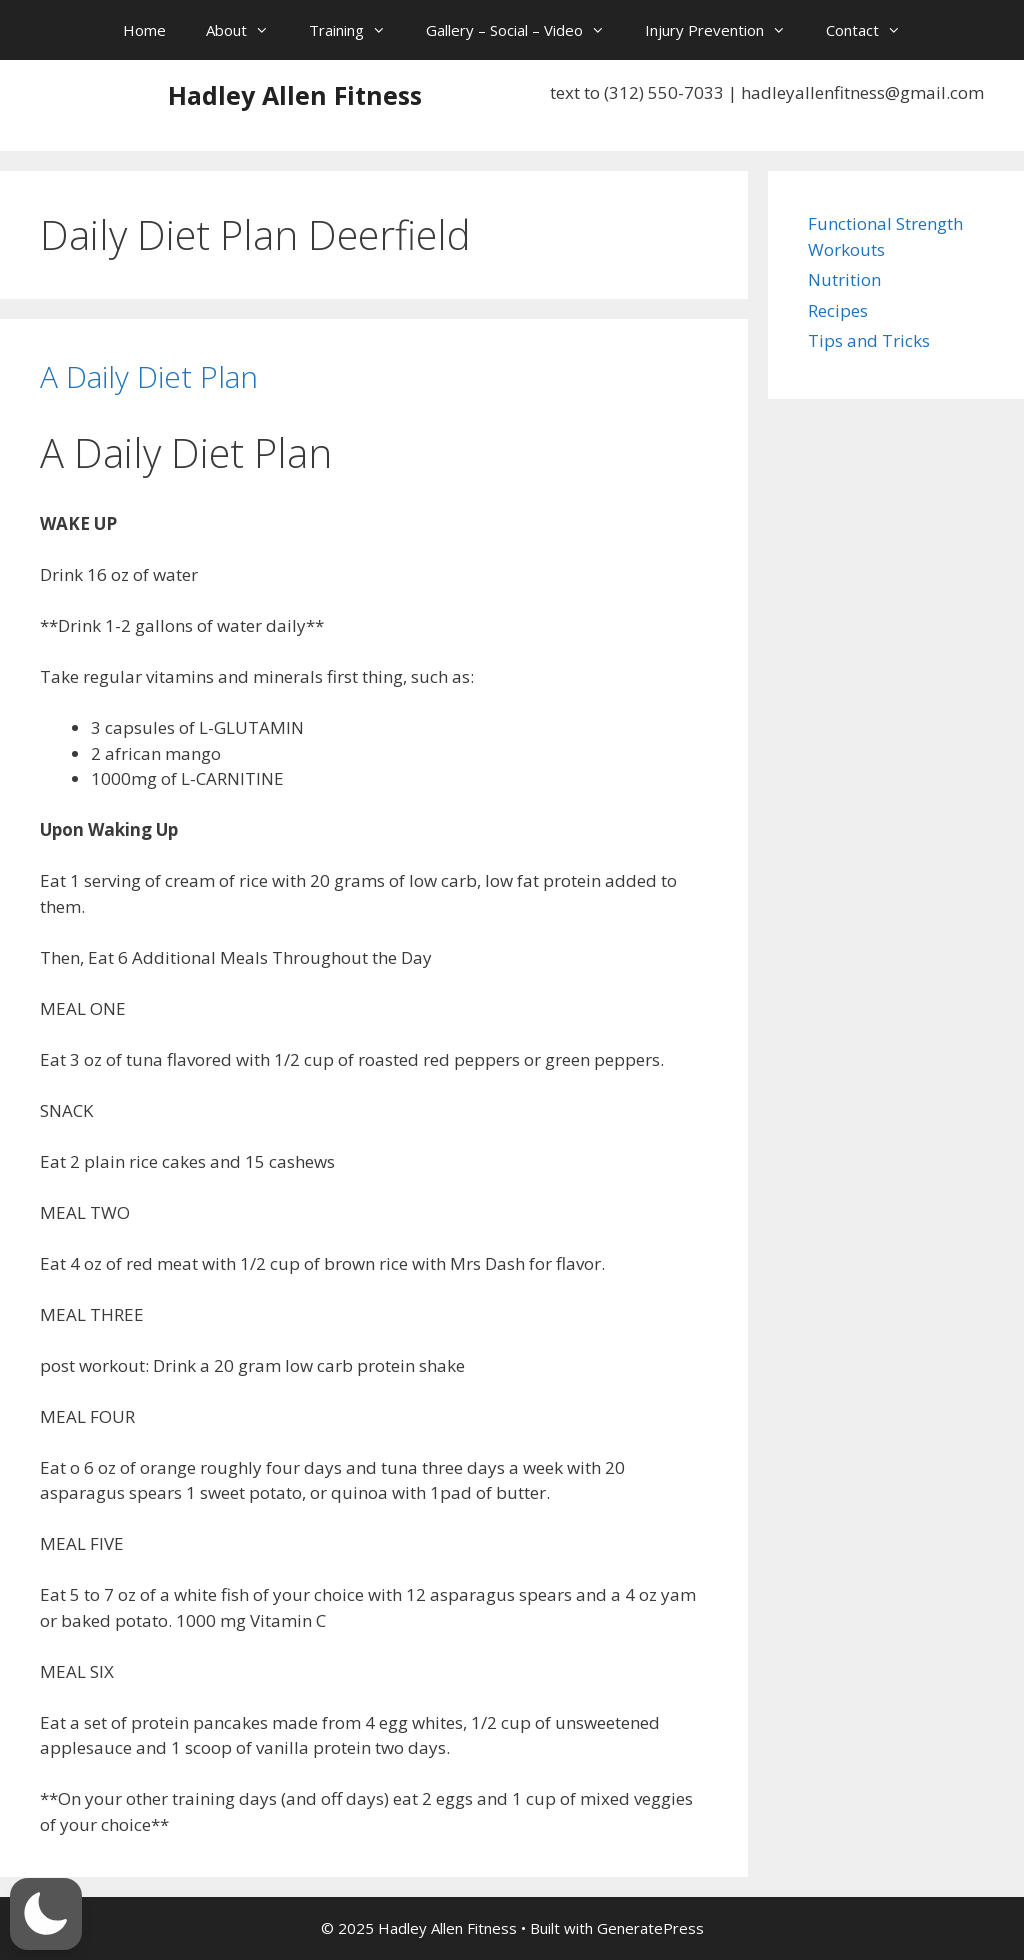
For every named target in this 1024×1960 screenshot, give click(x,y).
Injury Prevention (725, 30)
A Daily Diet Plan (149, 376)
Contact (873, 30)
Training (357, 30)
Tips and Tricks (869, 340)
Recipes (838, 310)
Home (144, 30)
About (247, 30)
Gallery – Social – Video (525, 30)
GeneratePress (650, 1928)
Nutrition (844, 279)
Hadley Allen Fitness (295, 95)
